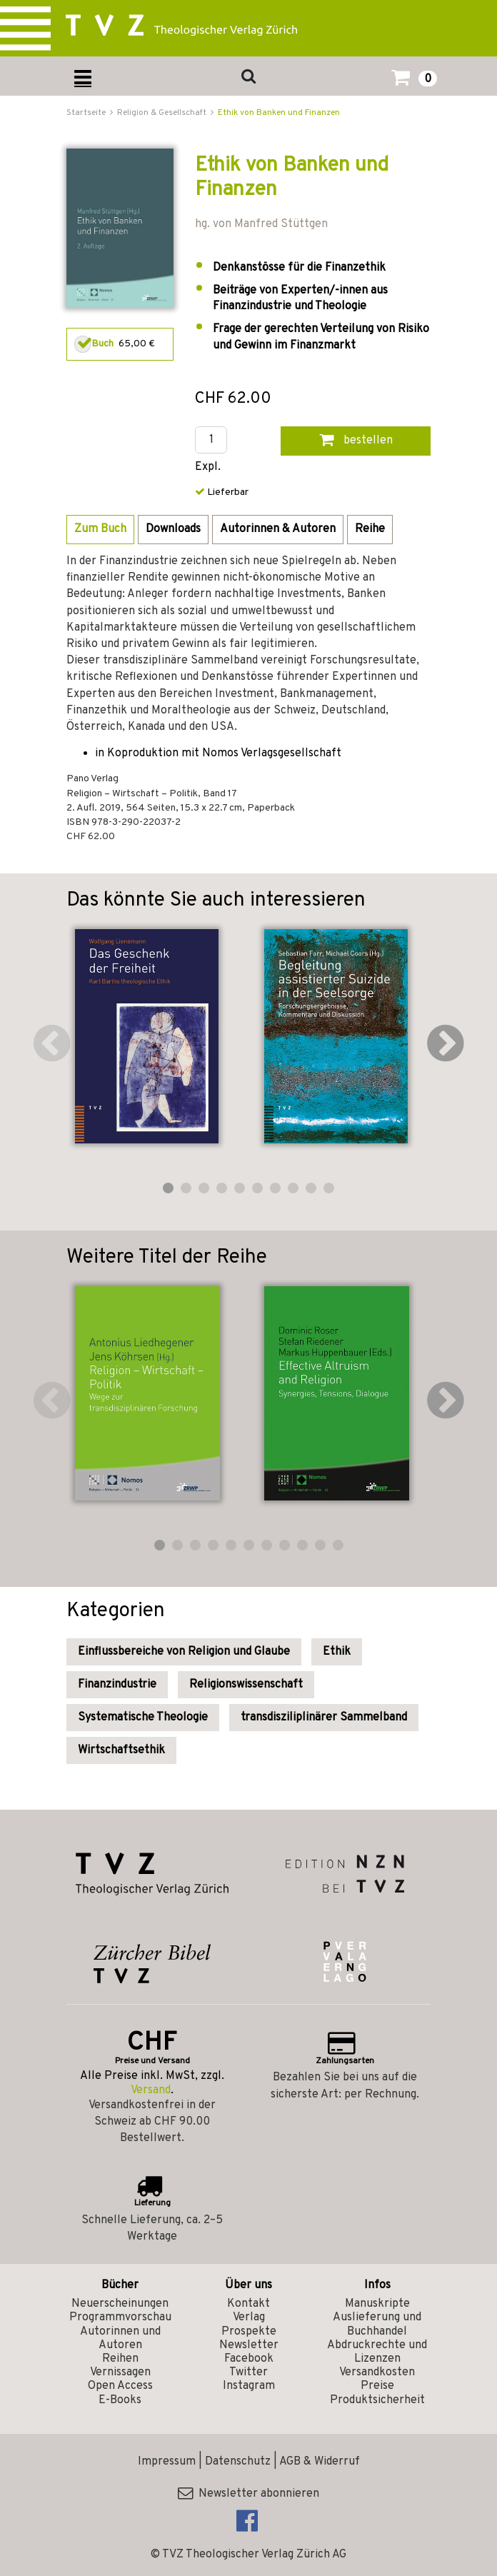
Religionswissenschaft (246, 1685)
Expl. (208, 467)
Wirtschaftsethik (121, 1750)
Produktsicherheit (377, 2400)
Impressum (167, 2462)
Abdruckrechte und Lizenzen (377, 2352)
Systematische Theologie (143, 1717)
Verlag (249, 2317)
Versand (151, 2090)
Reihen (120, 2359)
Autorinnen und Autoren (120, 2338)
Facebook (248, 2359)
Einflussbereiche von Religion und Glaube (184, 1652)
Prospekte (248, 2332)
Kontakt (248, 2304)
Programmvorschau (120, 2317)
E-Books (120, 2400)
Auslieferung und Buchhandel (377, 2324)
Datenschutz (238, 2462)
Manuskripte (377, 2304)
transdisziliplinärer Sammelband (324, 1717)
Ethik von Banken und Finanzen (279, 113)
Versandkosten (377, 2372)
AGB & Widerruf (319, 2462)
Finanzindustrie (117, 1685)
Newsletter (248, 2345)
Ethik (337, 1652)
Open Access (120, 2386)
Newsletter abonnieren (248, 2494)
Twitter (248, 2372)
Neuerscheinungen (120, 2304)
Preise (377, 2386)
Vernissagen (120, 2372)
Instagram (249, 2386)
